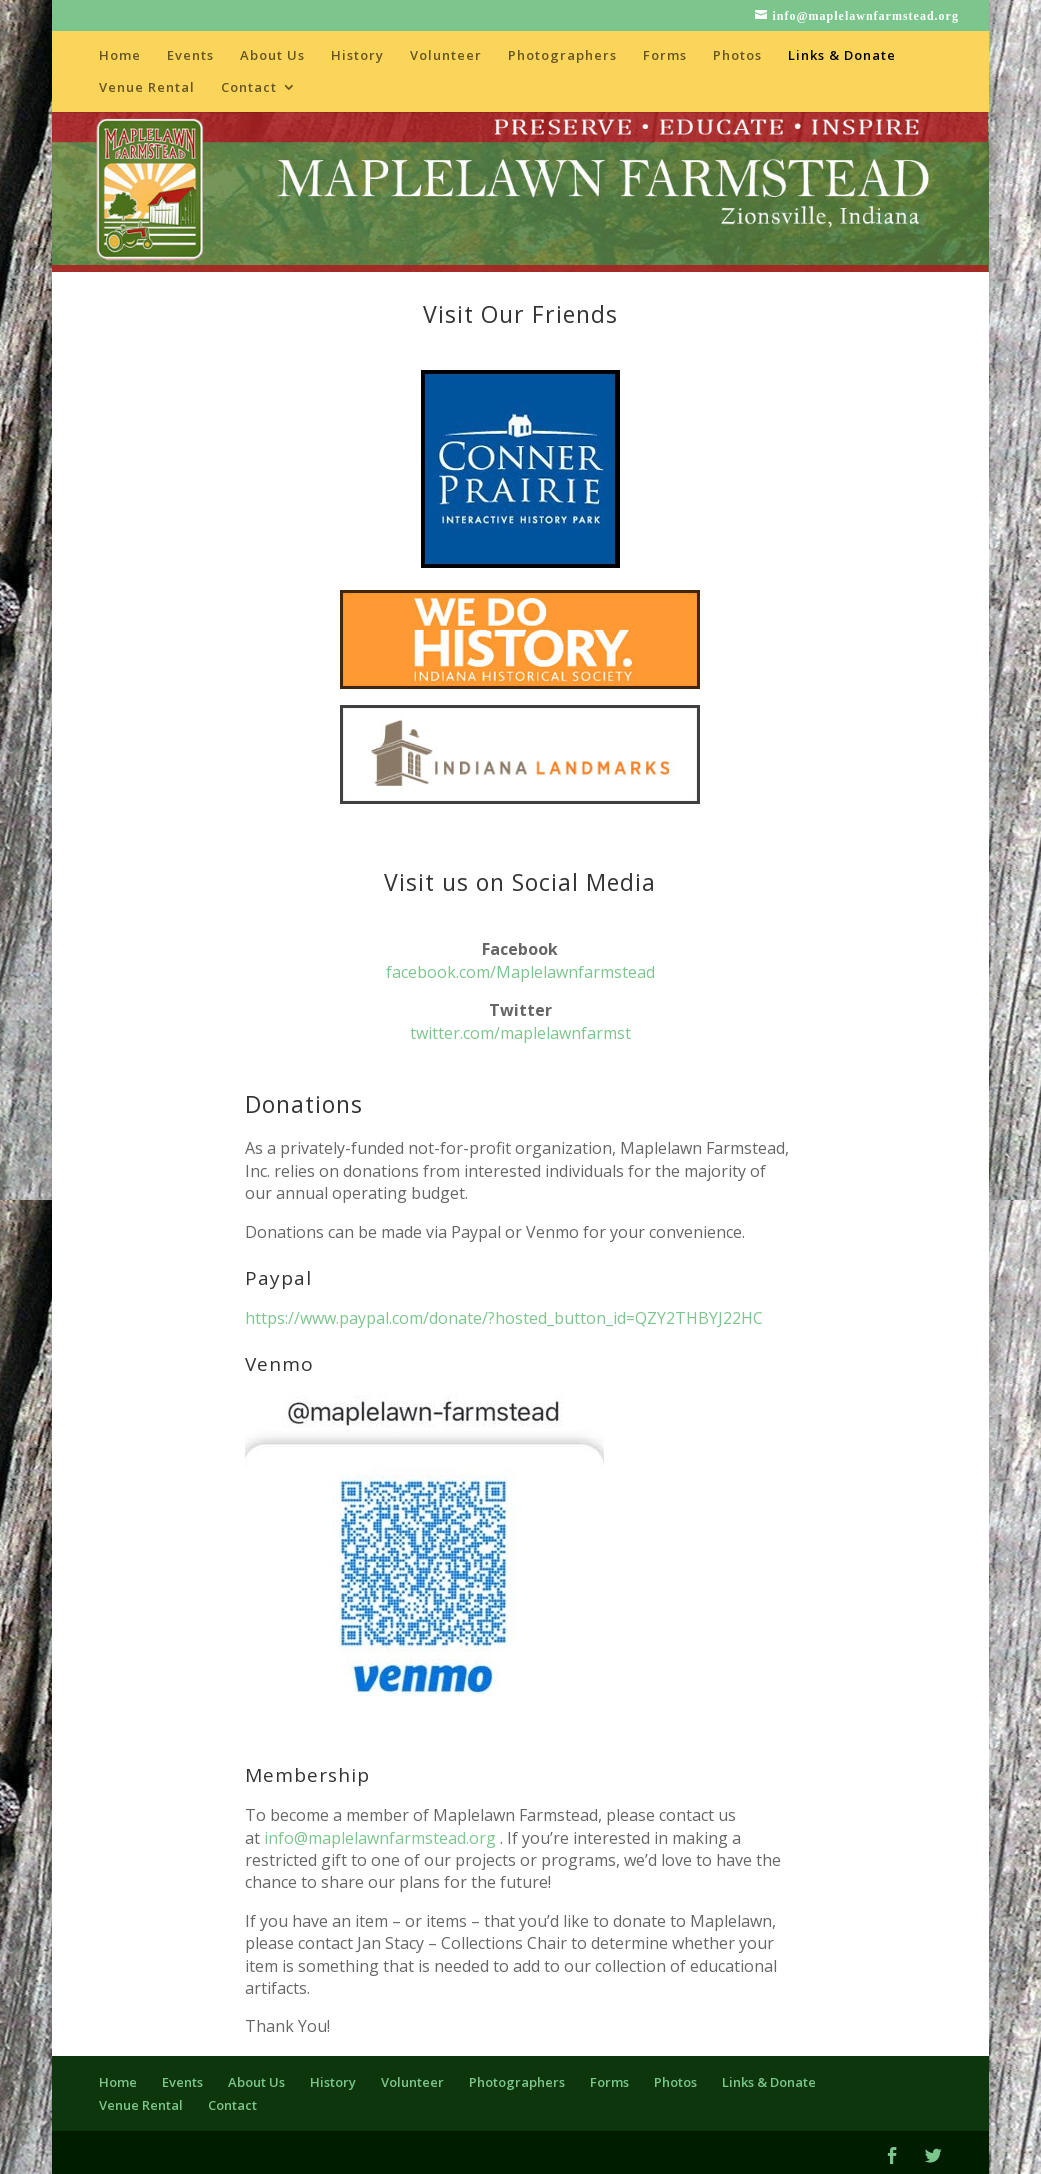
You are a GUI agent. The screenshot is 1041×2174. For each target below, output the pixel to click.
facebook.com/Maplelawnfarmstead (520, 972)
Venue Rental (147, 88)
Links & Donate (842, 56)
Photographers (562, 56)
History (357, 56)
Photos (737, 56)
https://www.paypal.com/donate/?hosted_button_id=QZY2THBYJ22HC (504, 1318)
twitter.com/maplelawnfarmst (520, 1033)
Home (120, 56)
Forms (665, 56)
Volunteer (446, 56)
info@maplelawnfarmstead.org (380, 1838)
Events (190, 56)
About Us (272, 56)
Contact (249, 88)
